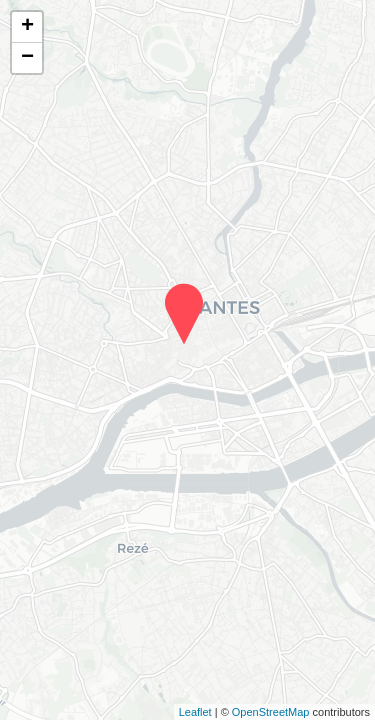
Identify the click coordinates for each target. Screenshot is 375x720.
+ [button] (27, 27)
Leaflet (195, 712)
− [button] (27, 58)
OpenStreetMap (271, 712)
